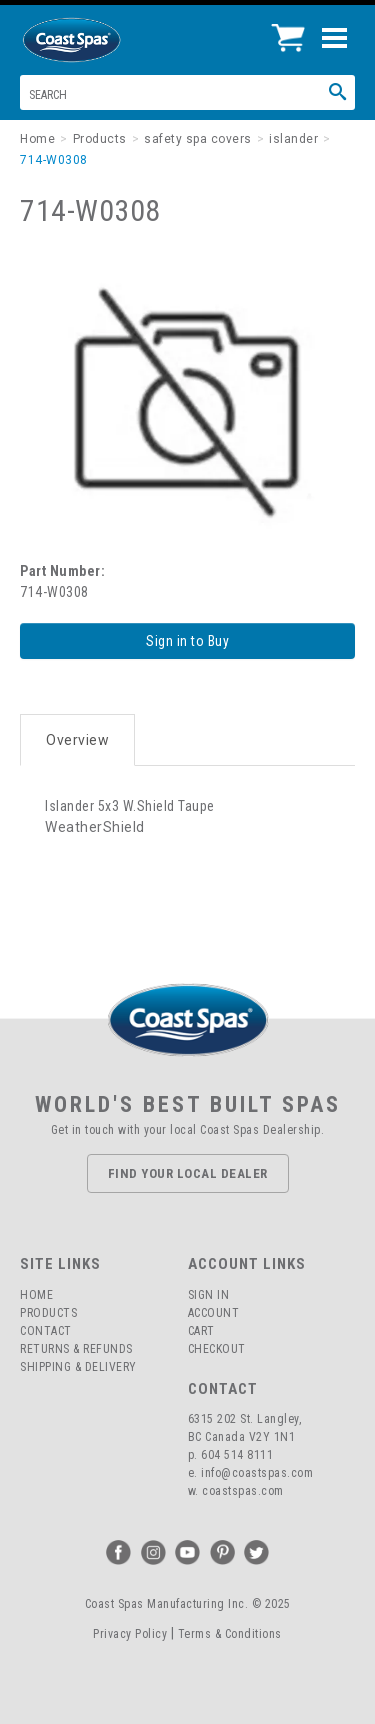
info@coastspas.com (257, 1473)
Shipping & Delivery (78, 1367)
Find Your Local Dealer (188, 1173)
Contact (46, 1331)
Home (36, 1295)
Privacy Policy (130, 1634)
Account (214, 1313)
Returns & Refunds (76, 1349)
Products (48, 1313)
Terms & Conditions (230, 1634)
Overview (77, 740)
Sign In (209, 1295)
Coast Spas (105, 40)
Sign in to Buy (187, 641)
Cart (201, 1331)
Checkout (217, 1349)
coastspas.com (243, 1491)
